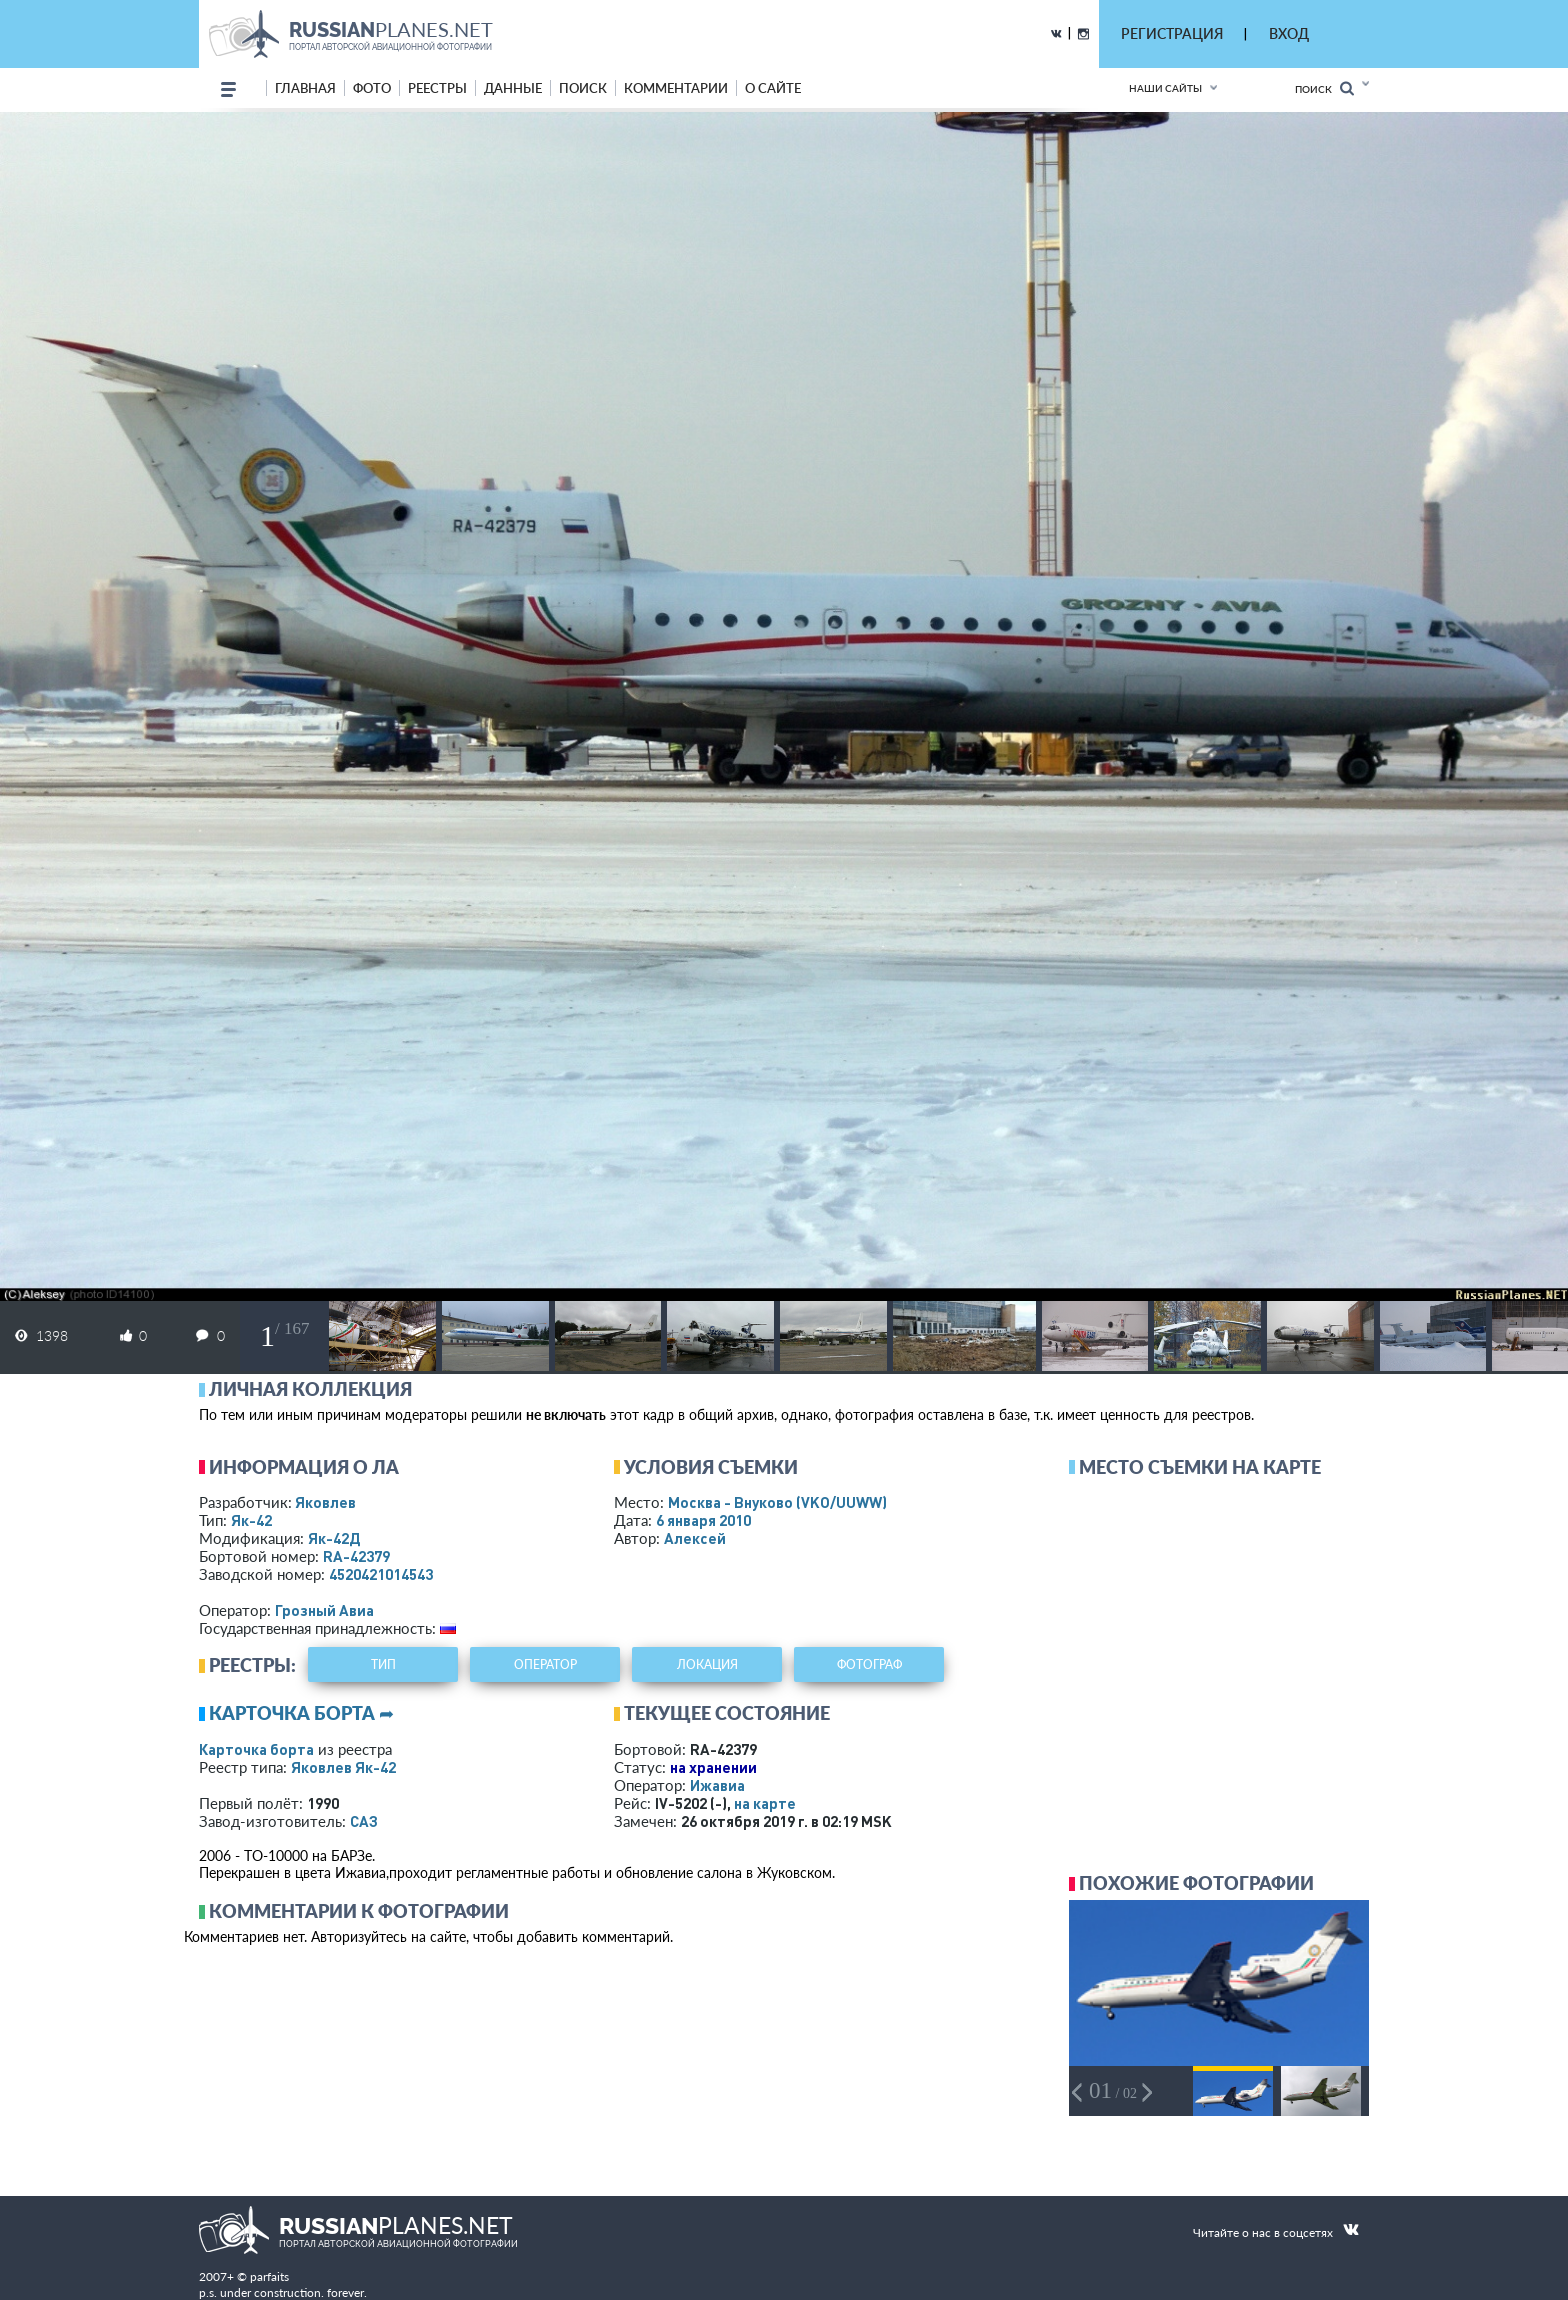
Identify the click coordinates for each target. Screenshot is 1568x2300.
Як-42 (251, 1520)
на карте (765, 1803)
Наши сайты (1165, 88)
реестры (437, 88)
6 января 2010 (703, 1520)
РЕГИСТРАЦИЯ (1172, 33)
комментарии (676, 88)
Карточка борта (256, 1749)
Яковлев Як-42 (343, 1767)
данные (513, 88)
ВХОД (1289, 33)
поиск (583, 88)
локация (707, 1664)
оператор (545, 1664)
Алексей (695, 1538)
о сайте (773, 88)
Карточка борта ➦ (301, 1713)
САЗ (364, 1821)
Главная (305, 88)
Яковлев (325, 1502)
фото (372, 88)
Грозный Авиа (324, 1610)
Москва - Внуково (777, 1502)
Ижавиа (717, 1785)
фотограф (869, 1664)
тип (383, 1664)
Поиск (1324, 88)
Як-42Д (334, 1538)
